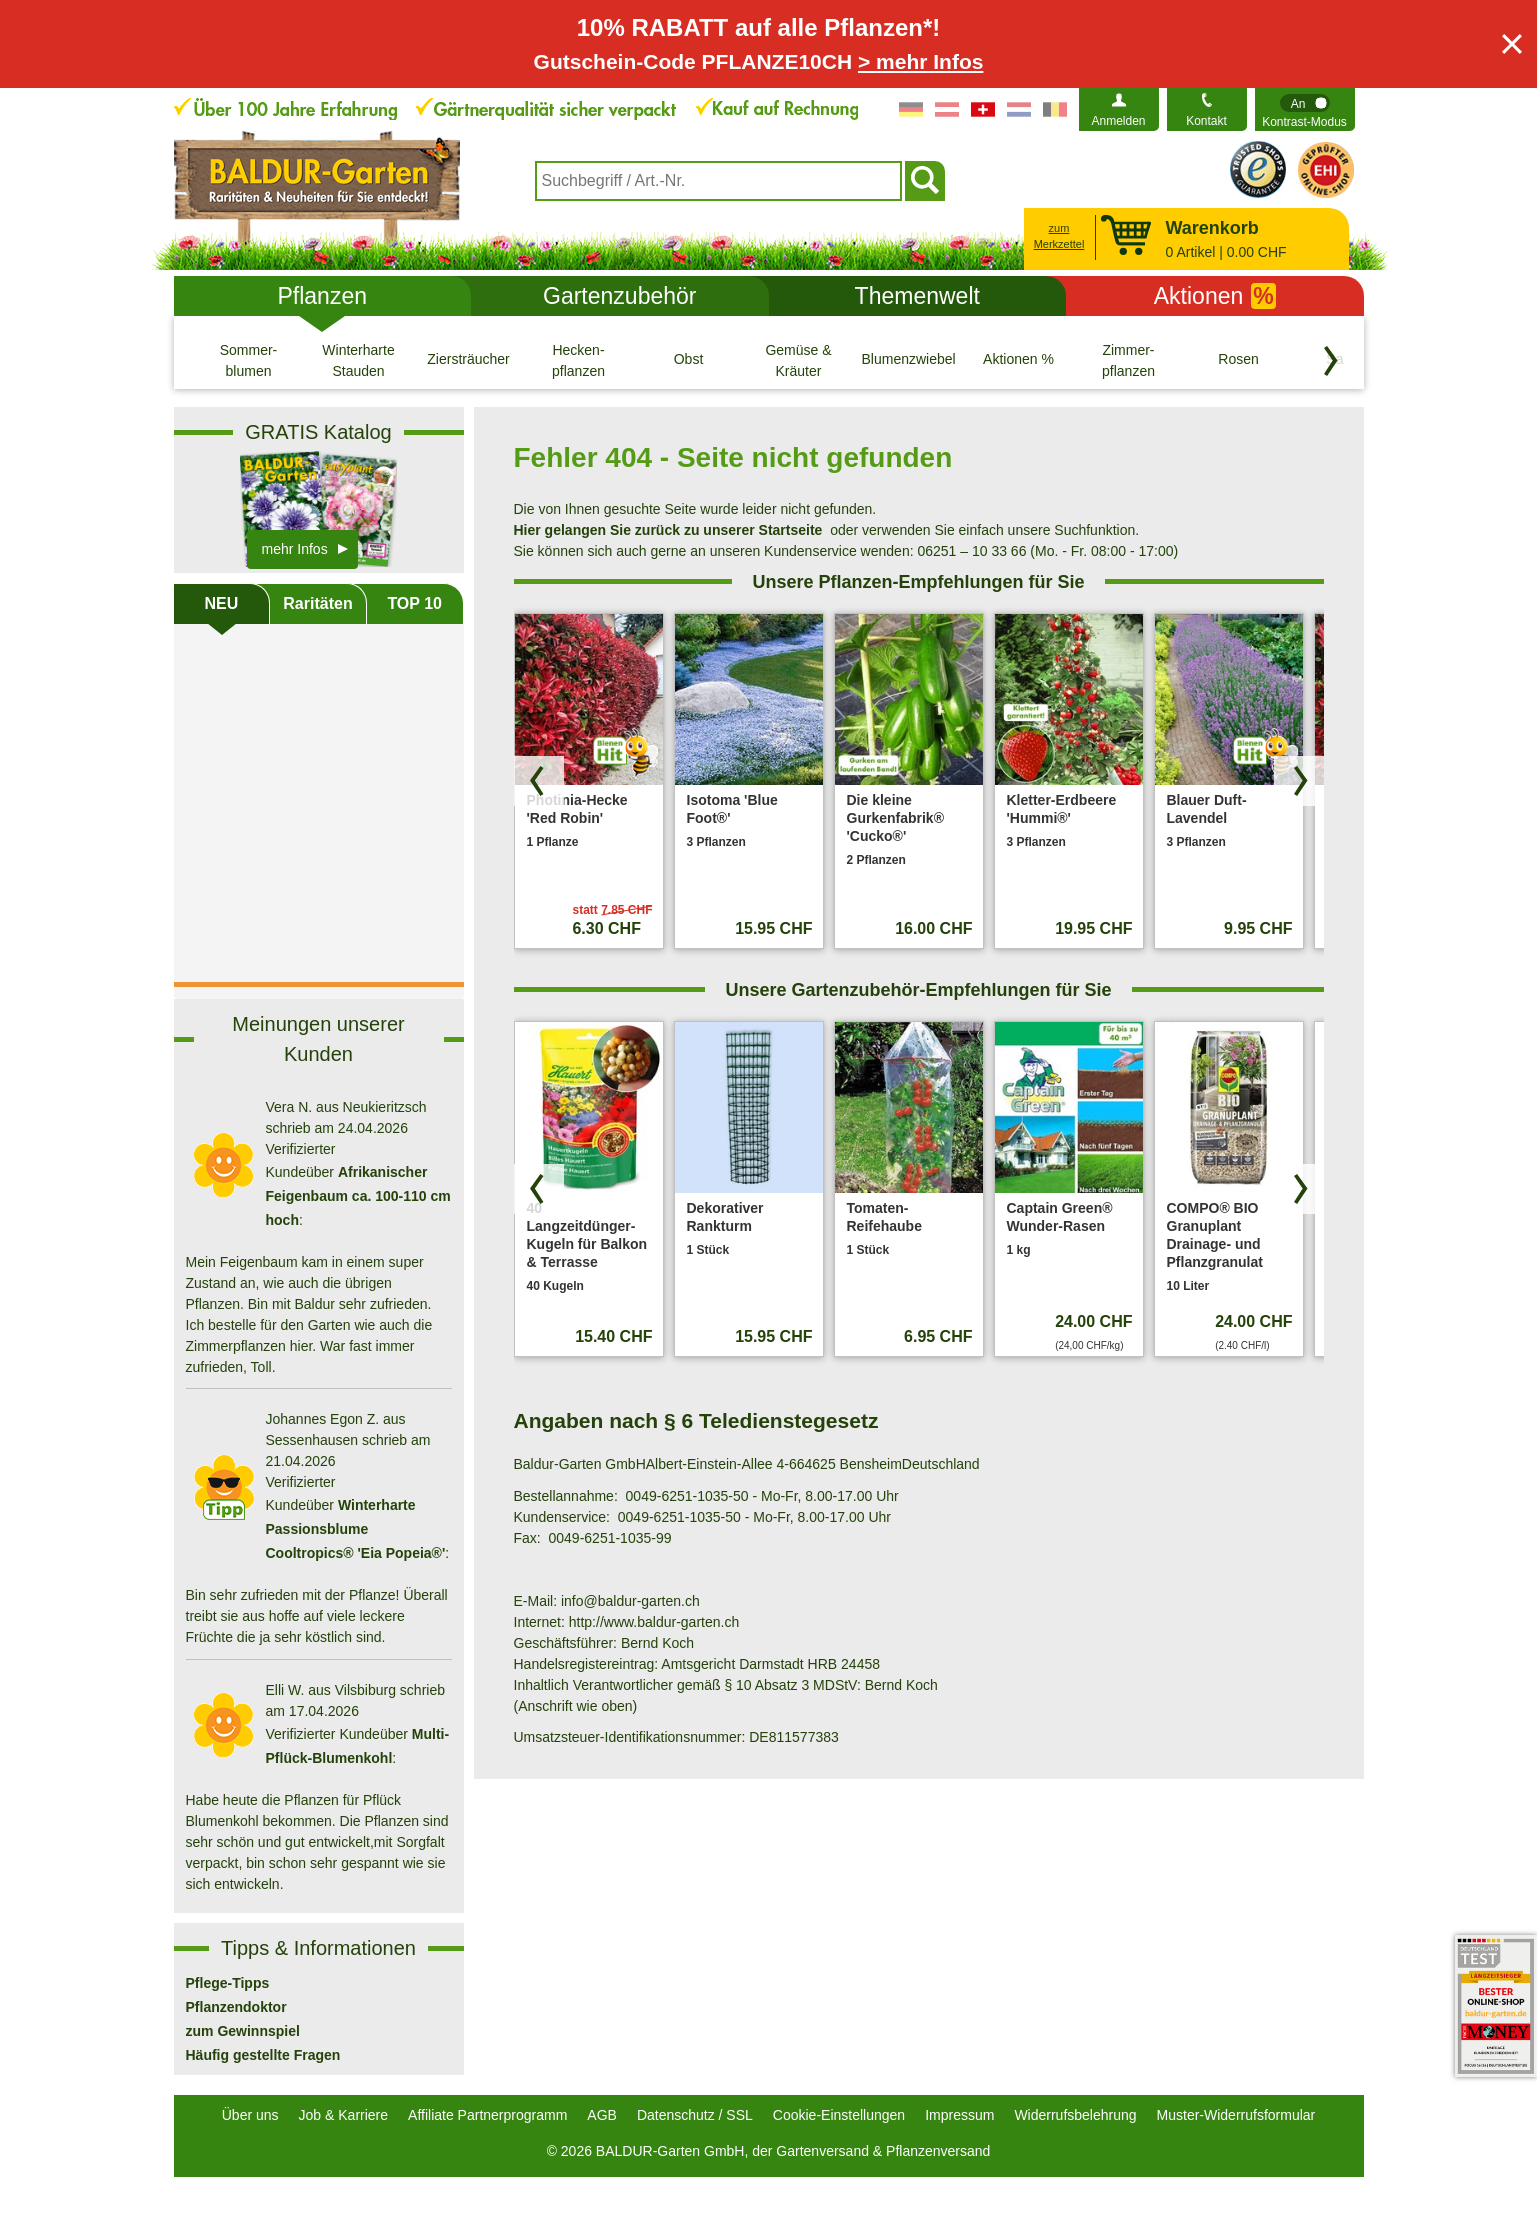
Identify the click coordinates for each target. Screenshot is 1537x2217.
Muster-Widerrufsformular (1236, 2115)
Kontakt (1206, 121)
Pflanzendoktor (236, 2007)
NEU (221, 603)
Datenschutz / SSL (695, 2115)
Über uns (250, 2115)
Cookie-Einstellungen (839, 2115)
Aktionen (1215, 296)
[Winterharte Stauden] (359, 360)
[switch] (1305, 109)
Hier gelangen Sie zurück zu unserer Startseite (668, 530)
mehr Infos (295, 549)
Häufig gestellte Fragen (263, 2055)
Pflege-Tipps (228, 1983)
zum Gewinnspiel (243, 2031)
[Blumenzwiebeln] (909, 360)
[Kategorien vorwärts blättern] (1331, 361)
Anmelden (1118, 121)
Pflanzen (322, 296)
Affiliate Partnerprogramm (487, 2115)
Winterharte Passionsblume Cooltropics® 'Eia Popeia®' (356, 1529)
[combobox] (718, 181)
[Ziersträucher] (469, 360)
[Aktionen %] (1019, 360)
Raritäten (317, 603)
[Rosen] (1239, 360)
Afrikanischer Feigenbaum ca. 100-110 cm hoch (358, 1196)
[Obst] (689, 360)
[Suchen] (925, 181)
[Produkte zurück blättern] (539, 781)
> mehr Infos (920, 61)
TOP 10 (414, 603)
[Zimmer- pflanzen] (1129, 360)
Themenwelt (917, 296)
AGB (602, 2115)
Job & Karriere (343, 2115)
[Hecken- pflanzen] (579, 360)
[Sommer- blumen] (249, 360)
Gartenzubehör (619, 296)
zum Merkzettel (1059, 236)
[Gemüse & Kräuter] (799, 360)
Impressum (959, 2115)
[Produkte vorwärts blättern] (1299, 781)
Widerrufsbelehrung (1075, 2115)
